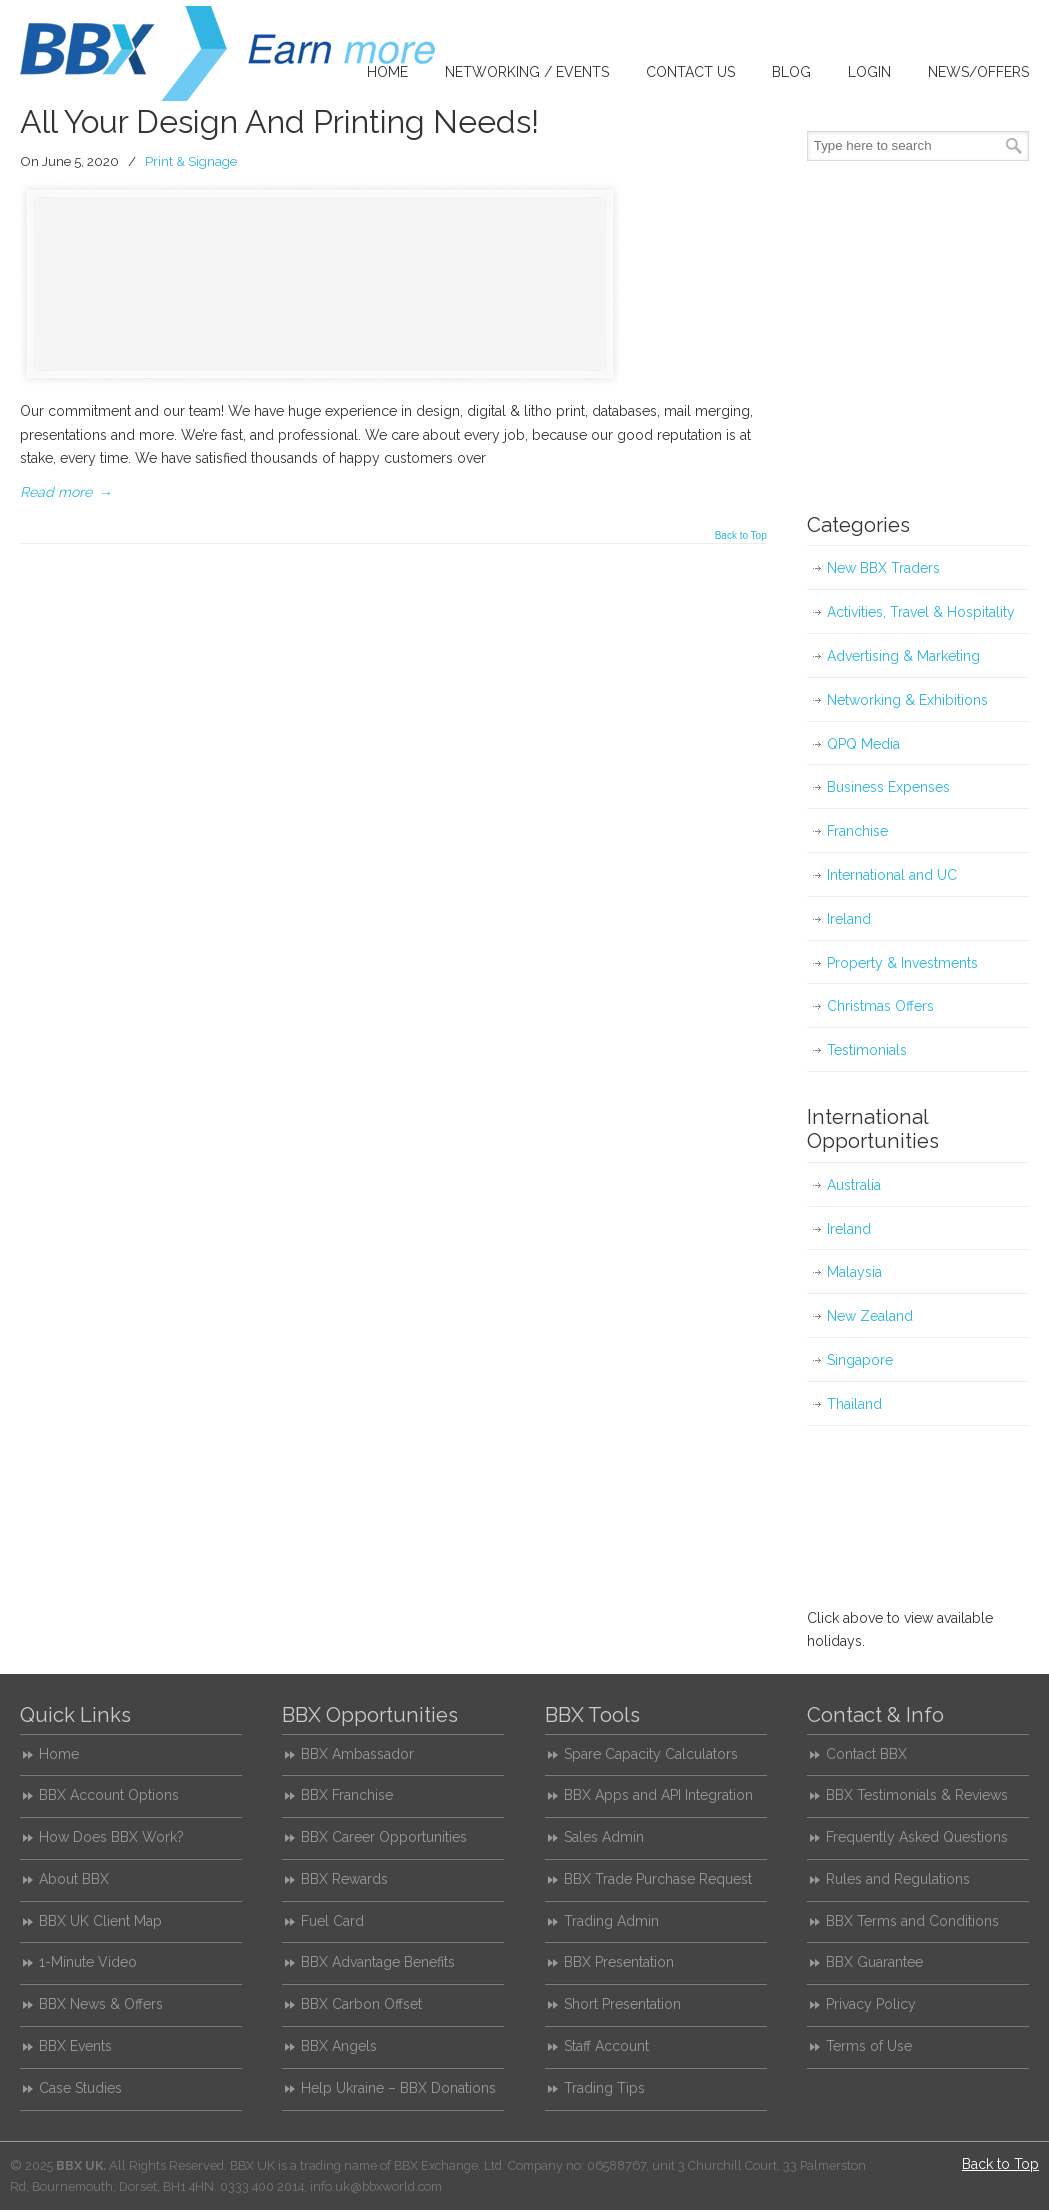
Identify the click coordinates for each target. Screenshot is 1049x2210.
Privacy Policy (871, 2004)
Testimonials (867, 1050)
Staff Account (606, 2046)
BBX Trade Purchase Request (658, 1879)
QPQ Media (863, 744)
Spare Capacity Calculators (651, 1754)
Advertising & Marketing (903, 656)
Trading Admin (611, 1921)
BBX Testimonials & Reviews (917, 1795)
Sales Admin (604, 1837)
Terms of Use (869, 2046)
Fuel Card (332, 1921)
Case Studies (80, 2088)
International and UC (892, 875)
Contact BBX (866, 1754)
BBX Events (75, 2046)
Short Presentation (622, 2004)
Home (59, 1754)
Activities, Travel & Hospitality (921, 612)
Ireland (849, 919)
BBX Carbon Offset (361, 2004)
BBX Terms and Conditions (912, 1921)
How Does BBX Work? (111, 1837)
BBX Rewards (344, 1879)
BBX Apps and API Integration (658, 1795)
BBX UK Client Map (100, 1921)
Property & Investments (902, 963)
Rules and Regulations (898, 1879)
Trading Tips (604, 2088)
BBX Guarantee (874, 1962)
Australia (854, 1185)
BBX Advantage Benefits (378, 1962)
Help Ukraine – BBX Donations (398, 2088)
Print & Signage (191, 161)
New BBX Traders (883, 568)
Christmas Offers (880, 1006)
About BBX (74, 1879)
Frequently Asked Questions (917, 1837)
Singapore (860, 1360)
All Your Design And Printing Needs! (279, 121)
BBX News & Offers (101, 2004)
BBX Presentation (619, 1962)
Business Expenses (888, 787)
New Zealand (870, 1316)
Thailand (854, 1404)
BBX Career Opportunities (384, 1837)
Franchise (857, 831)
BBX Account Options (109, 1795)
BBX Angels (339, 2046)
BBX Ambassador (357, 1754)
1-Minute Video (88, 1962)
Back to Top (741, 536)
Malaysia (854, 1272)
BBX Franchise (347, 1795)
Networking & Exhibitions (907, 700)
